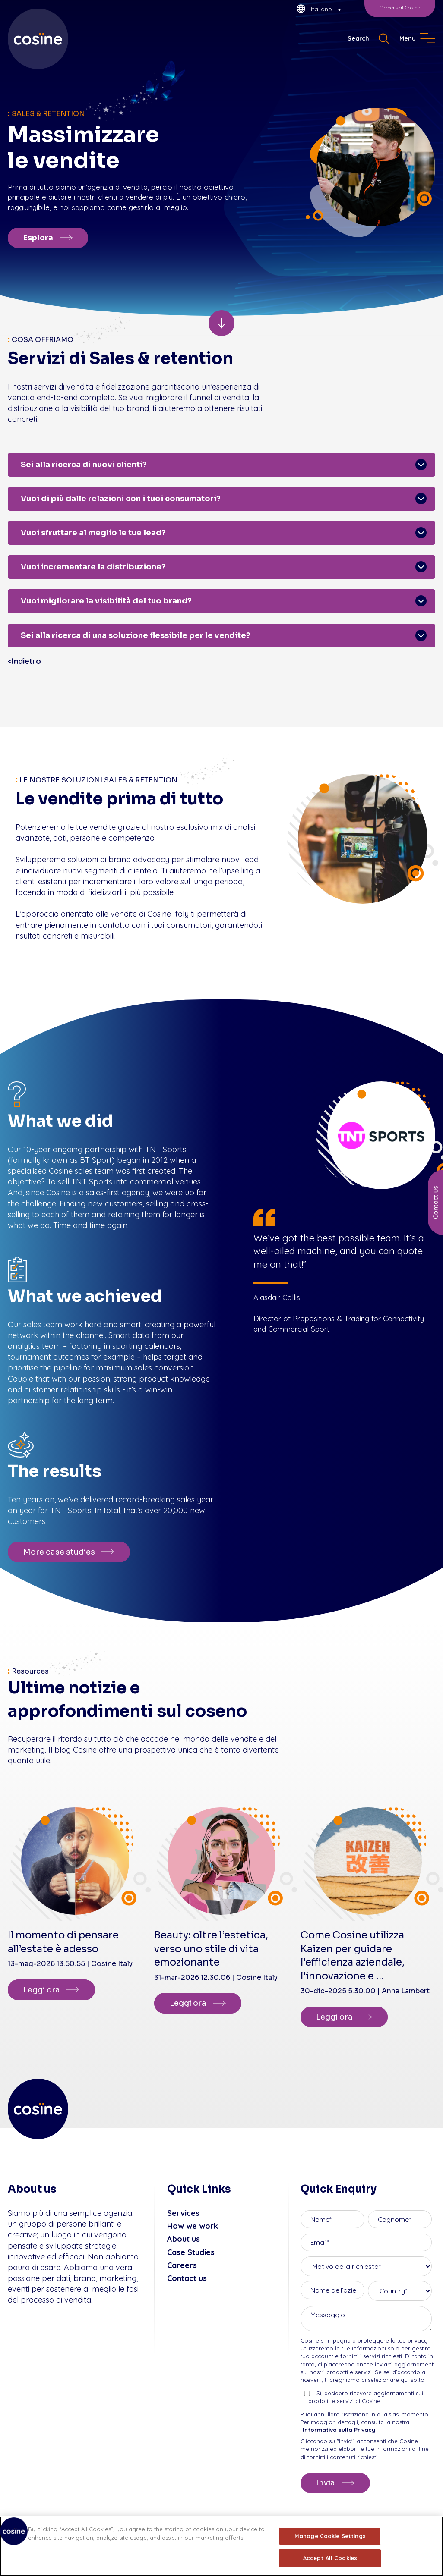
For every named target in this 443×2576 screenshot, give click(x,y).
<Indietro (24, 661)
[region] (221, 2546)
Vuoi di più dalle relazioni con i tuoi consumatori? (121, 498)
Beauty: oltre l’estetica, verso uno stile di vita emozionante (211, 1949)
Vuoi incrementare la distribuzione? (93, 567)
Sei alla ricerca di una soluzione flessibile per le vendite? (135, 635)
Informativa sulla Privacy (339, 2429)
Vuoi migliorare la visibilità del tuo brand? (106, 601)
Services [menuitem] (183, 2213)
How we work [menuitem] (192, 2226)
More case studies (59, 1552)
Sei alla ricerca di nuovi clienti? (84, 464)
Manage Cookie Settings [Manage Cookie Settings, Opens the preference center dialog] (330, 2535)
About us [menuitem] (183, 2239)
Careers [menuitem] (182, 2265)
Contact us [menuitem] (187, 2278)
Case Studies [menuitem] (191, 2252)
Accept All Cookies (330, 2557)
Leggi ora (41, 1990)
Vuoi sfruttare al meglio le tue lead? (93, 532)
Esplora (38, 237)
